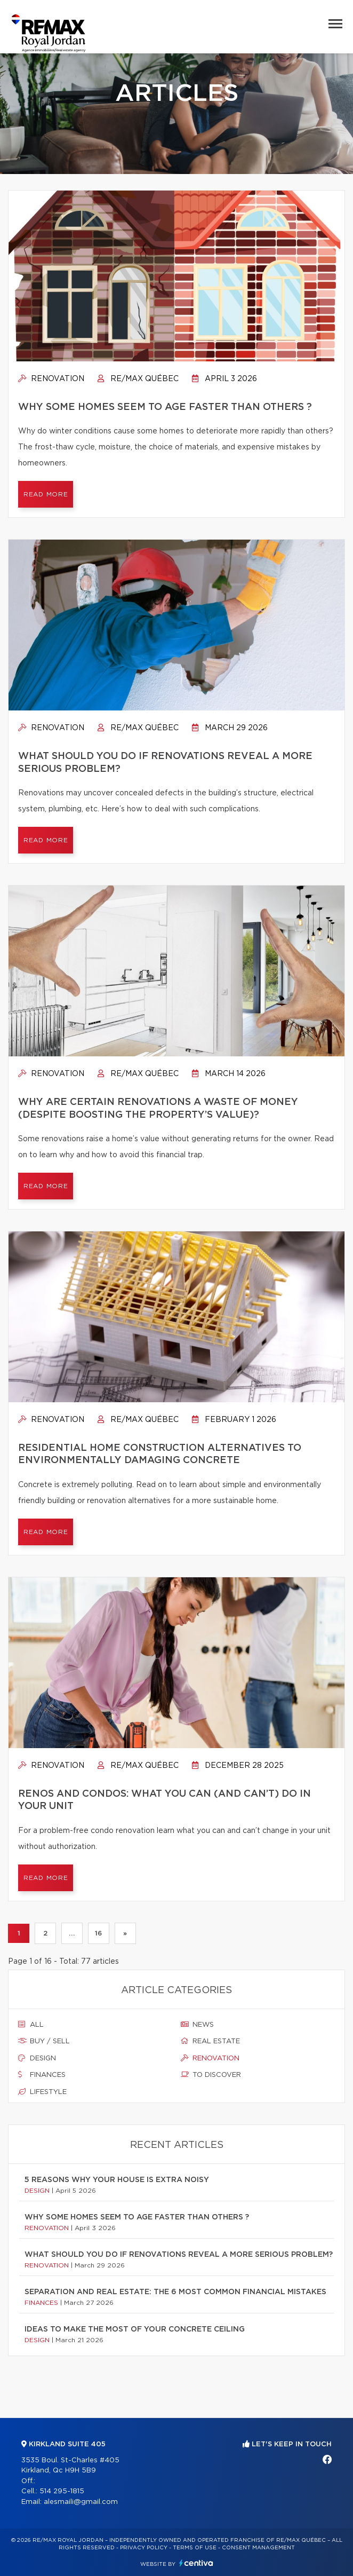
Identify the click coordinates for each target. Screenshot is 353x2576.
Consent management (258, 2547)
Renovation (51, 379)
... (72, 1933)
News (197, 2024)
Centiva (196, 2562)
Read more (45, 494)
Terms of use (194, 2547)
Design (37, 2058)
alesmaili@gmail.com (81, 2502)
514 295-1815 (61, 2491)
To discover (211, 2075)
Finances (42, 2075)
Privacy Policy (143, 2547)
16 (98, 1933)
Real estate (210, 2041)
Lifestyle (42, 2092)
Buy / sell (44, 2041)
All (31, 2024)
